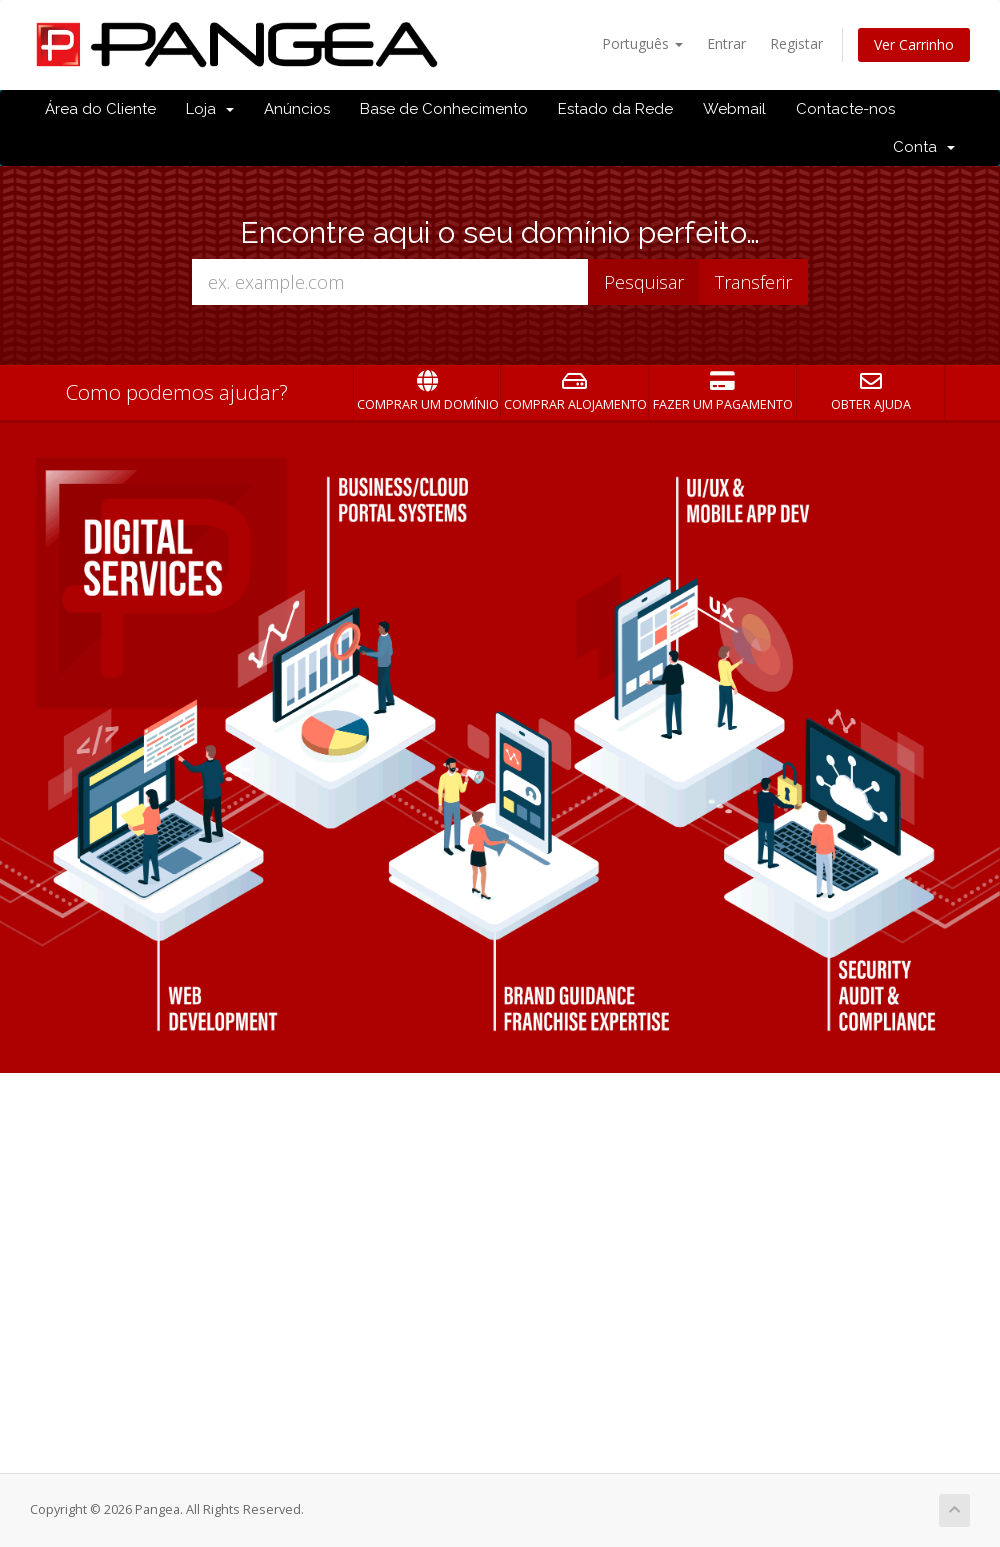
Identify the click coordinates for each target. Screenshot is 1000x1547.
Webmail (734, 109)
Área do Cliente (100, 109)
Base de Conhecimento (444, 109)
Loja (210, 109)
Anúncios (297, 109)
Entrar (726, 43)
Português (642, 43)
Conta (924, 147)
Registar (796, 43)
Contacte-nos (845, 109)
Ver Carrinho (914, 44)
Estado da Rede (615, 109)
